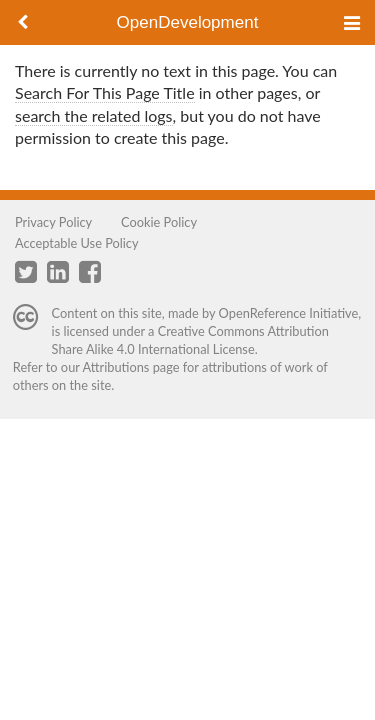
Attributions (116, 367)
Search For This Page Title (105, 92)
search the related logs (94, 115)
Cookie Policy (159, 222)
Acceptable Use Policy (77, 243)
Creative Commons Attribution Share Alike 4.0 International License (190, 340)
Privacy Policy (53, 222)
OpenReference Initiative (289, 313)
